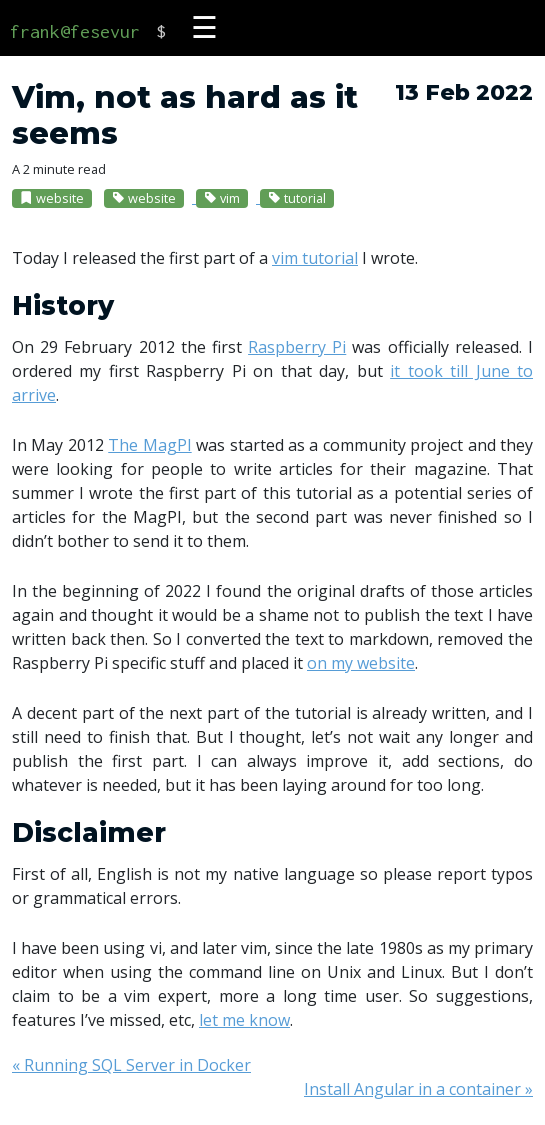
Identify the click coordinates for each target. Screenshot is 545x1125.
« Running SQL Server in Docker (131, 1065)
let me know (244, 1020)
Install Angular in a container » (418, 1089)
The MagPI (149, 445)
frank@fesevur (75, 31)
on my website (361, 663)
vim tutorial (315, 258)
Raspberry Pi (297, 347)
